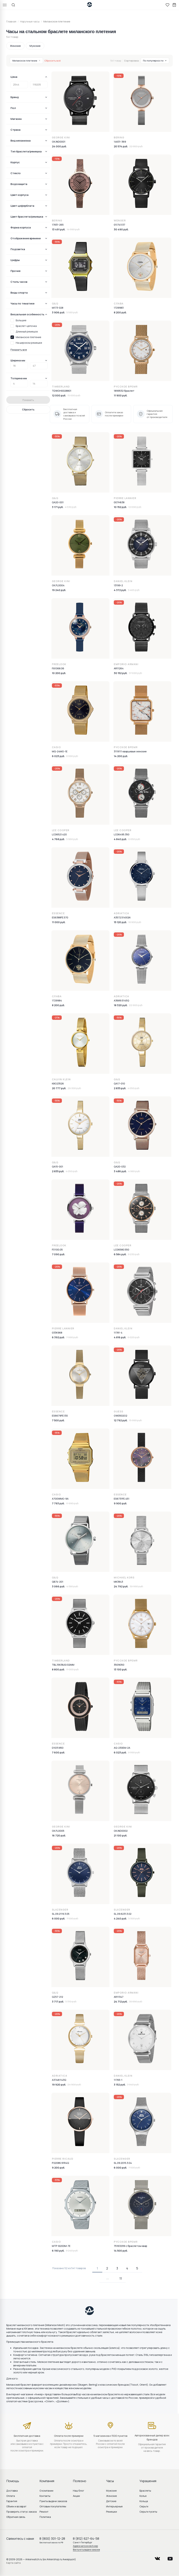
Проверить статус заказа (21, 2511)
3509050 (119, 1664)
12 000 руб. (59, 395)
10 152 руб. (120, 507)
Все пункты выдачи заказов (86, 2549)
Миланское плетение (26, 60)
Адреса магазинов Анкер (85, 2545)
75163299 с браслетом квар (130, 2246)
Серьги (143, 2506)
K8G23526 (58, 1083)
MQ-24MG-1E (59, 751)
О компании (46, 2490)
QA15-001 (57, 1166)
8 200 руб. (120, 312)
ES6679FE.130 (60, 1415)
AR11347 (118, 1996)
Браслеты (145, 2490)
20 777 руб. (59, 1088)
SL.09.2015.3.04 (123, 2163)
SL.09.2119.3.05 (60, 1913)
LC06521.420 (59, 834)
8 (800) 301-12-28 (52, 2538)
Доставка (12, 2490)
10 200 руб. (59, 673)
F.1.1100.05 (57, 1249)
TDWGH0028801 (61, 390)
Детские (111, 2501)
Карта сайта (13, 2562)
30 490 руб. (121, 229)
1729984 (57, 1000)
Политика (45, 2517)
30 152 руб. (120, 673)
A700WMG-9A (60, 1498)
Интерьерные (114, 2506)
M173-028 (57, 307)
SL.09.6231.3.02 (122, 1913)
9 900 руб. (120, 1503)
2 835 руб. (120, 1088)
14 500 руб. (121, 2250)
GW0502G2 (120, 1415)
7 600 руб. (58, 1752)
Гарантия (11, 2501)
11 (120, 2278)
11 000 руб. (59, 922)
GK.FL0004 (58, 585)
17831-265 (58, 224)
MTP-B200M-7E (61, 2246)
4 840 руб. (120, 839)
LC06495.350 (121, 834)
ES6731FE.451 (121, 1498)
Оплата (10, 2496)
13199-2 (118, 585)
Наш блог (78, 2490)
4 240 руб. (120, 1918)
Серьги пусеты (148, 2511)
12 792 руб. (121, 1420)
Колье (143, 2496)
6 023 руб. (58, 756)
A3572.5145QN (122, 917)
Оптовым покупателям (53, 2506)
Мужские (35, 45)
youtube (170, 2557)
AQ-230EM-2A (122, 1747)
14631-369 (120, 141)
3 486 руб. (120, 1171)
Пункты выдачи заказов (53, 2501)
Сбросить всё (52, 60)
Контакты (45, 2496)
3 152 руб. (120, 2084)
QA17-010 (119, 1083)
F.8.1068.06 (58, 668)
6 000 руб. (58, 1918)
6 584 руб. (120, 1254)
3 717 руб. (58, 2001)
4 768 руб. (58, 839)
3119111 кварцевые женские (130, 751)
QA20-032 (120, 1166)
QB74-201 (57, 1581)
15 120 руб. (120, 922)
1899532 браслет (124, 390)
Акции (76, 2496)
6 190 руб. (58, 2250)
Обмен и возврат (16, 2506)
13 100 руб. (120, 1669)
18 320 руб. (121, 1005)
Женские (15, 45)
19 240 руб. (59, 590)
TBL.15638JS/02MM (63, 1664)
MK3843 (118, 1581)
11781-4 (118, 1332)
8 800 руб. (58, 1669)
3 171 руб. (57, 507)
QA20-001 (58, 502)
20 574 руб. (121, 146)
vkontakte (157, 2557)
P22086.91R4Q (60, 2163)
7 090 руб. (58, 1254)
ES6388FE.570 (60, 917)
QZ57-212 (57, 1996)
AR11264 (119, 668)
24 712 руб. (121, 2001)
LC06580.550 (121, 1249)
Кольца (143, 2501)
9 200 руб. (58, 2167)
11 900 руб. (120, 395)
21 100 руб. (120, 1835)
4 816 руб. (120, 1337)
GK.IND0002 (121, 1830)
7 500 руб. (58, 1420)
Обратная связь (15, 2517)
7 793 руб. (58, 1503)
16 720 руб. (59, 1835)
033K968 (57, 1332)
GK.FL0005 (58, 1830)
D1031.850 (57, 1747)
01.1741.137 (119, 224)
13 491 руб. (58, 229)
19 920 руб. (59, 2084)
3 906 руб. (58, 312)
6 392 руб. (58, 1337)
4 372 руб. (120, 590)
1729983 (119, 307)
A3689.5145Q (121, 1000)
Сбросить (28, 409)
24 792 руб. (121, 1586)
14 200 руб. (121, 756)
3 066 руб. (58, 1586)
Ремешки (111, 2511)
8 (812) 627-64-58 (86, 2538)
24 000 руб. (59, 146)
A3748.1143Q (59, 2080)
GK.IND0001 (58, 141)
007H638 (119, 502)
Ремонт (44, 2511)
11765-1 (118, 2080)
